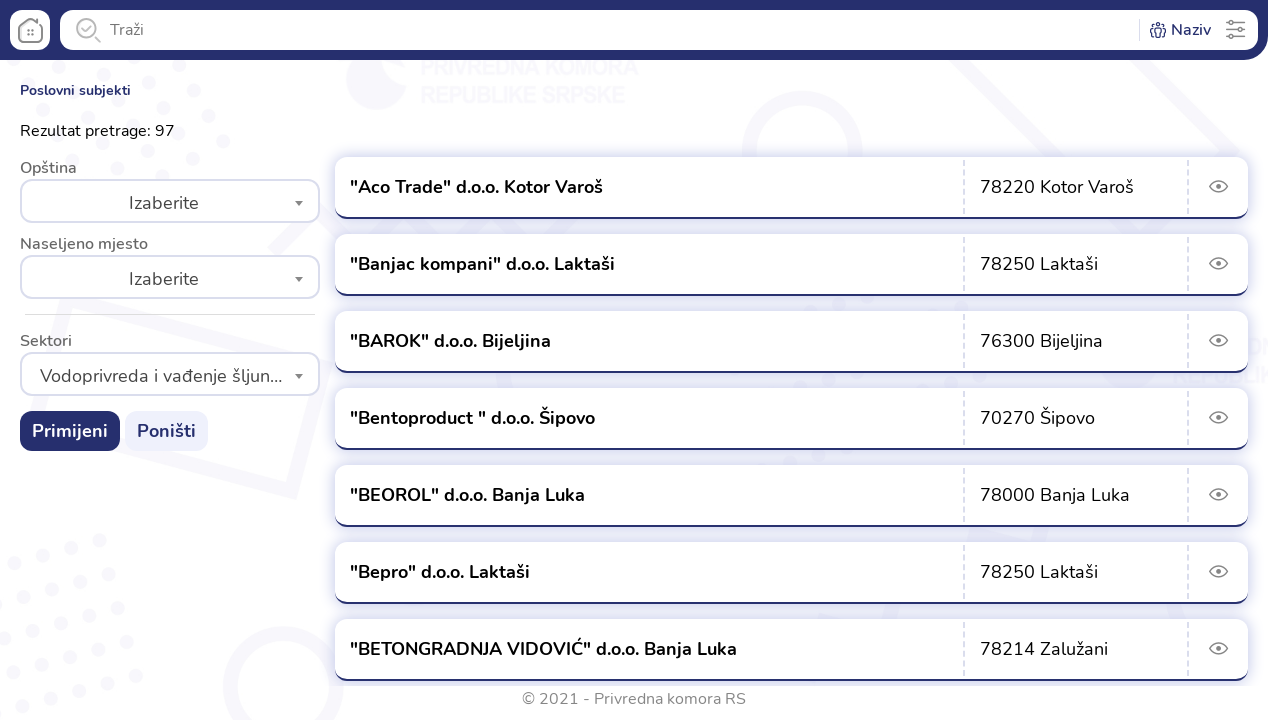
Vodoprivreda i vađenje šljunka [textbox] (164, 376)
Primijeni (70, 431)
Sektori (46, 341)
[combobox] (170, 201)
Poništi (166, 431)
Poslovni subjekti (75, 90)
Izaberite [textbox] (164, 203)
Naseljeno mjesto (84, 244)
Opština (48, 168)
